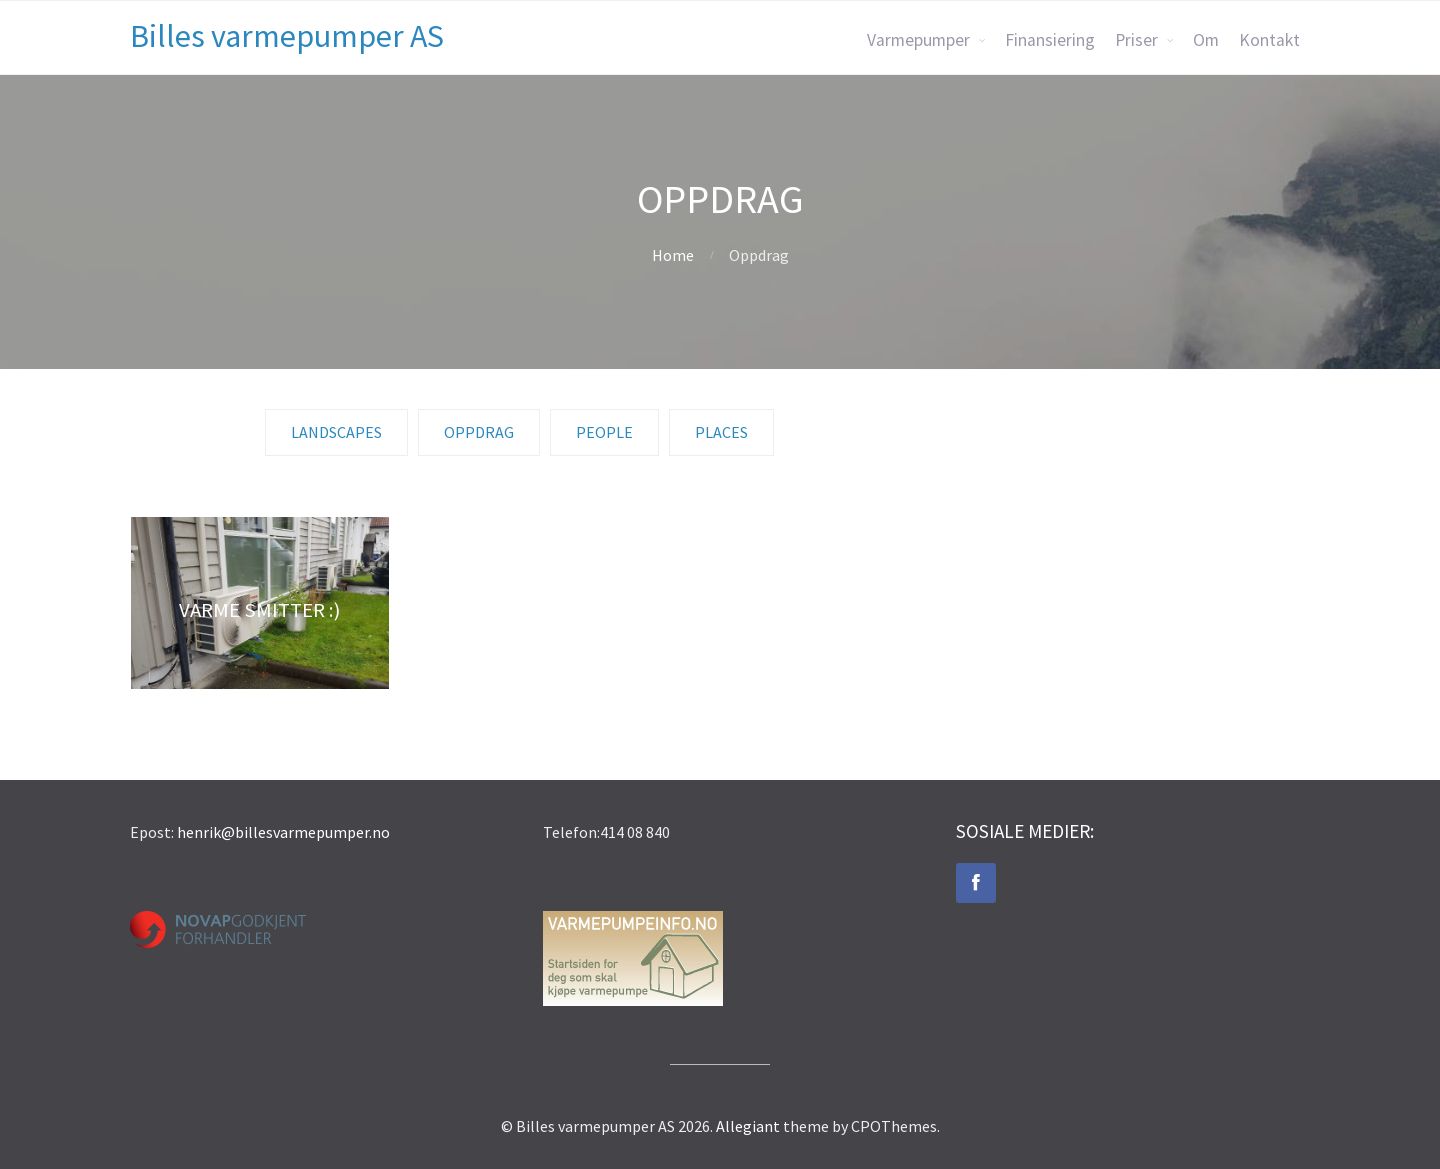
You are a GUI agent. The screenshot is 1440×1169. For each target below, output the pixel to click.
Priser (1136, 40)
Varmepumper (918, 40)
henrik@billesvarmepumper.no (283, 832)
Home (673, 255)
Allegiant (748, 1126)
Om (1206, 40)
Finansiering (1050, 40)
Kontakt (1269, 40)
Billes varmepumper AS (287, 36)
